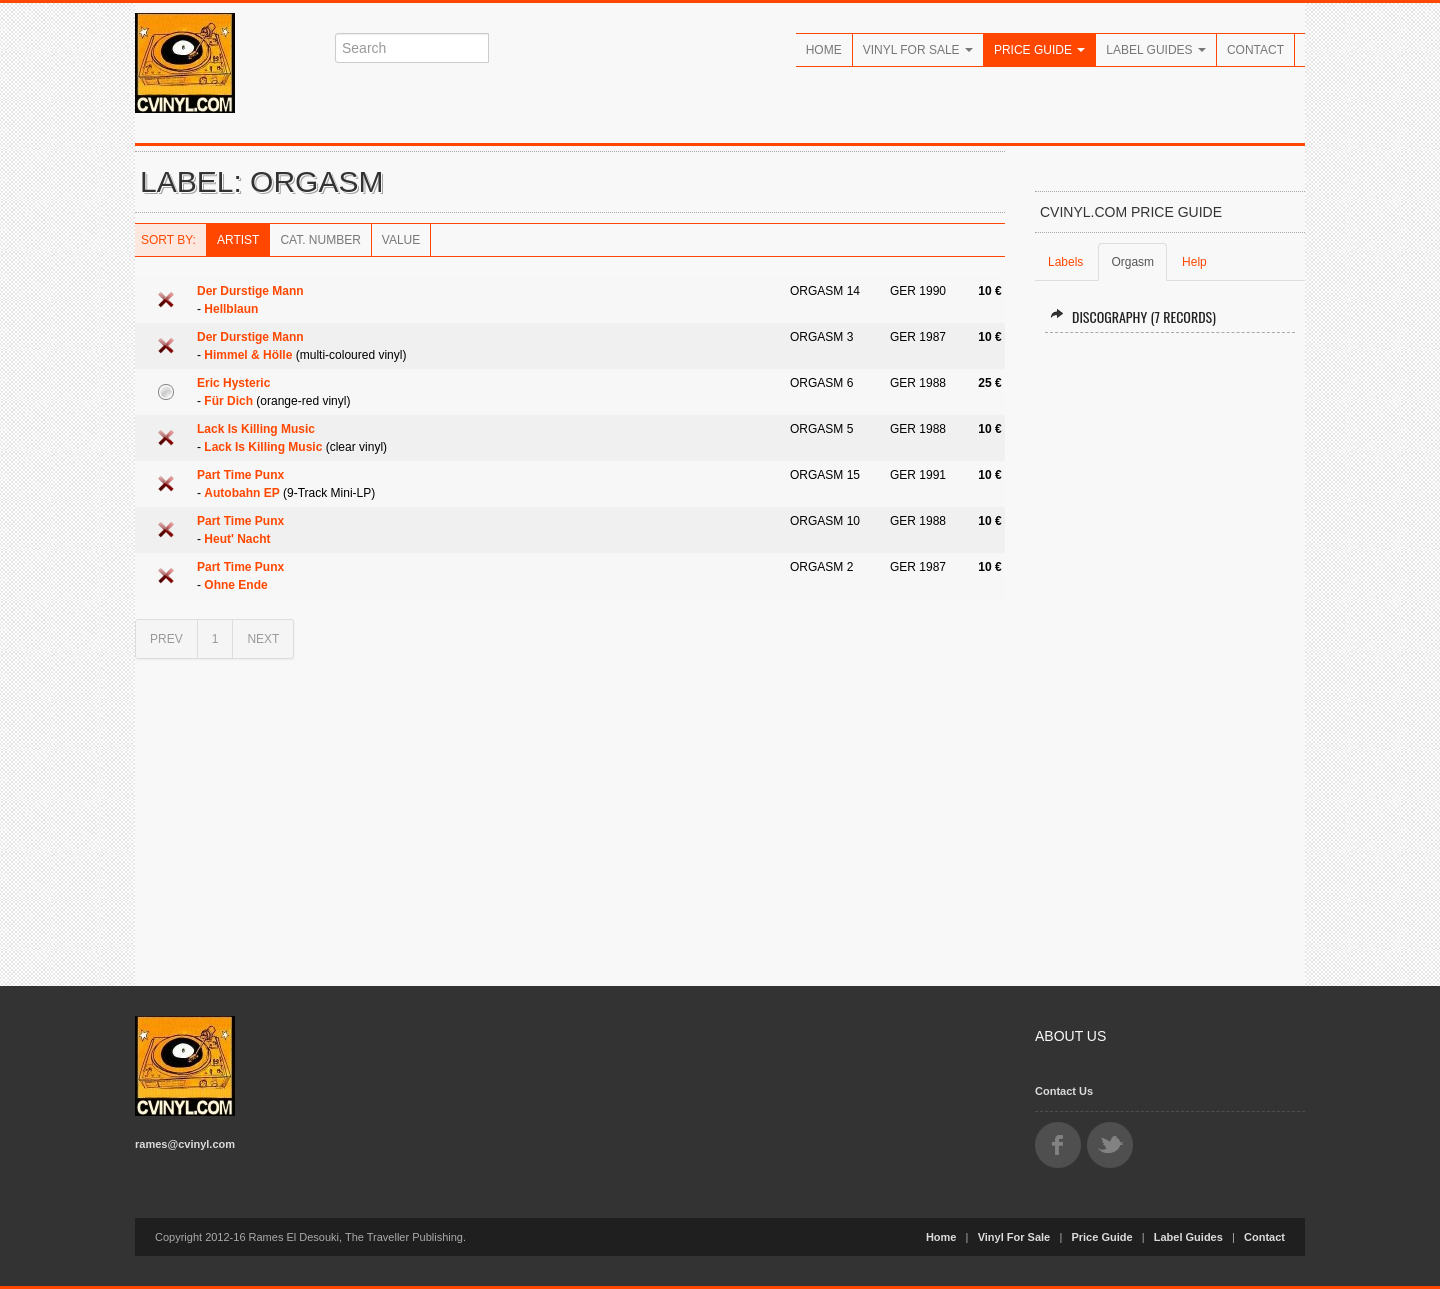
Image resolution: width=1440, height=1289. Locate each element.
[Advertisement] (1170, 651)
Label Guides (1156, 50)
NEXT (263, 639)
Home (824, 50)
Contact (1255, 50)
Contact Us (1064, 1091)
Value (401, 240)
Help (1194, 262)
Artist (238, 240)
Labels (1065, 262)
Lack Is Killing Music (256, 429)
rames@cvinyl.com (185, 1144)
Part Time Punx (240, 475)
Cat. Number (320, 240)
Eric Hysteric (233, 383)
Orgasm (1132, 262)
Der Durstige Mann (250, 291)
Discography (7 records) (1133, 316)
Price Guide (1039, 50)
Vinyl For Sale (918, 50)
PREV (166, 639)
